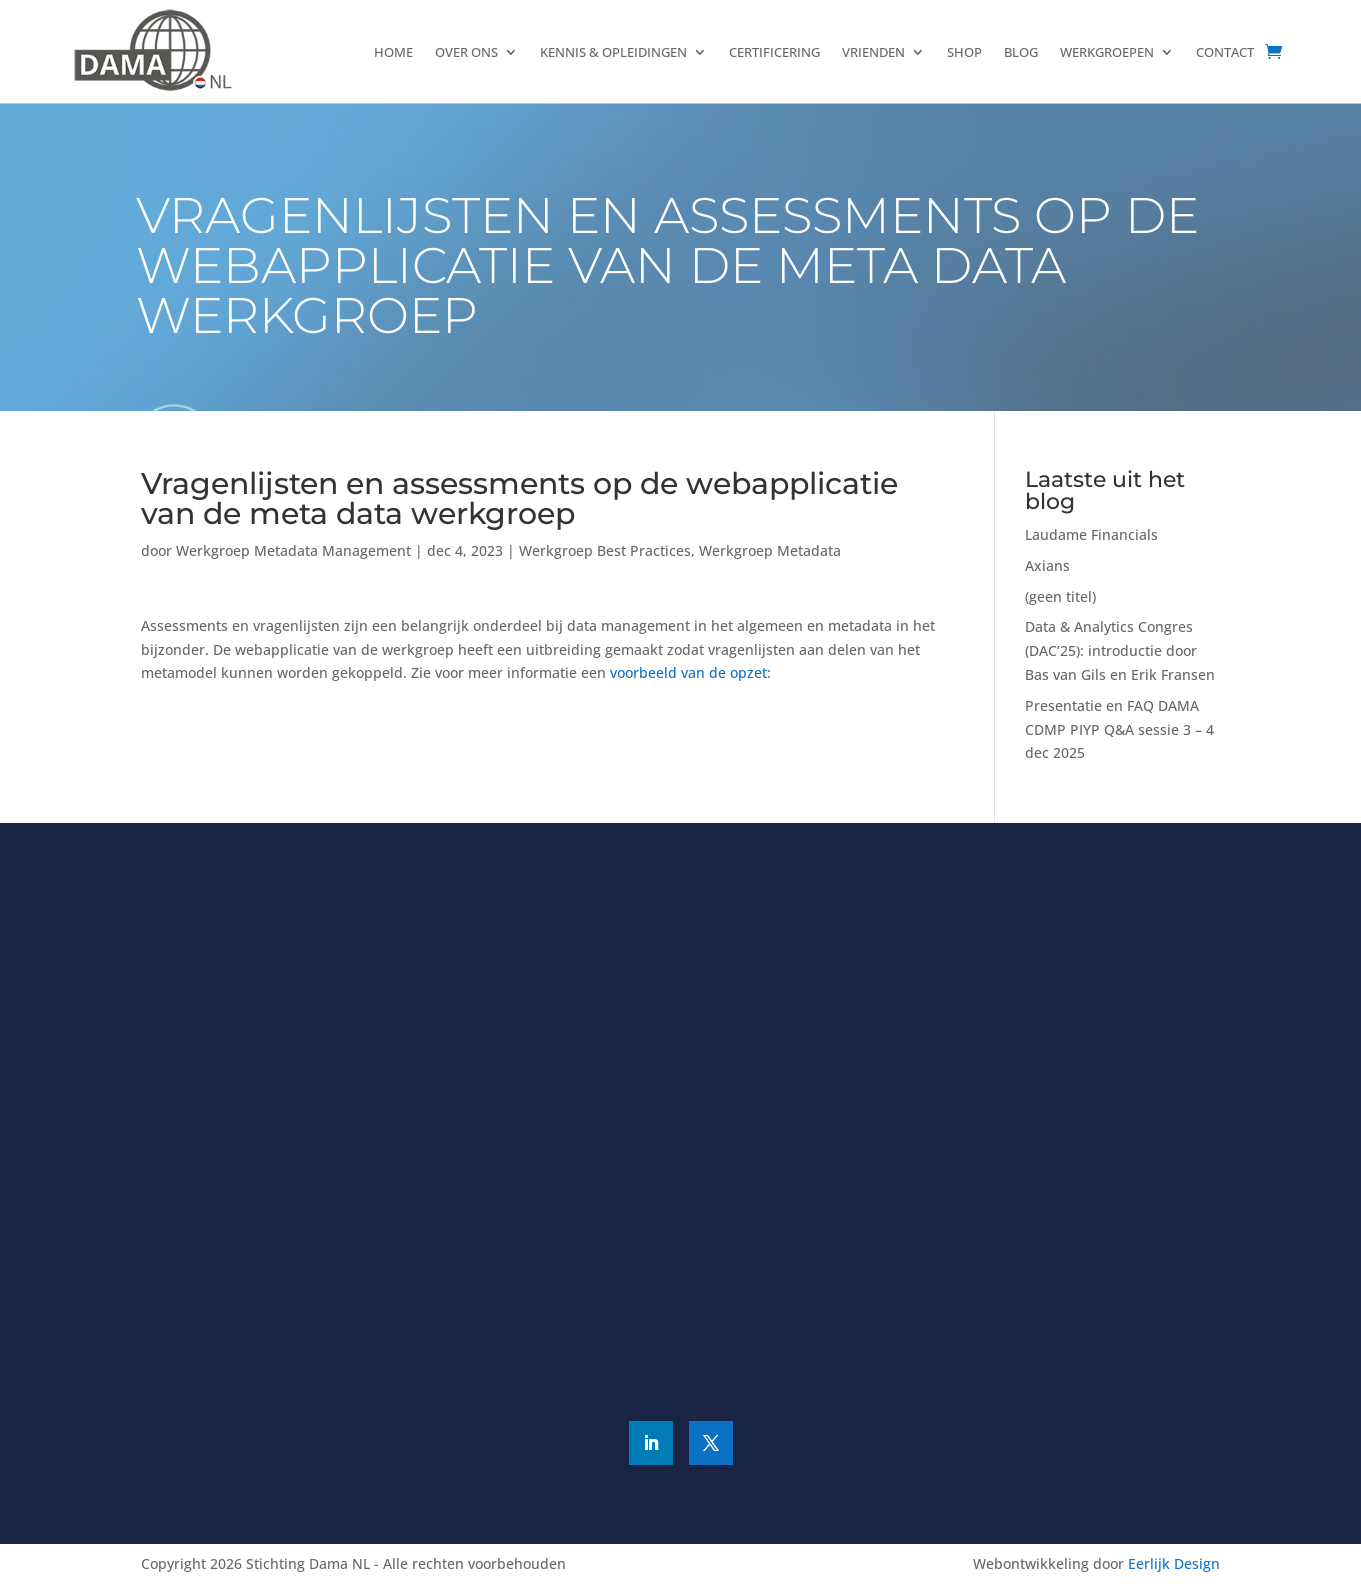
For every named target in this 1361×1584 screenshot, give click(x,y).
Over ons (466, 52)
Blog (1021, 52)
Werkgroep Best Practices (605, 550)
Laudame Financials (1091, 534)
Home (393, 52)
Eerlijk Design (1174, 1563)
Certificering (774, 52)
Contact (1225, 52)
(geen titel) (1060, 596)
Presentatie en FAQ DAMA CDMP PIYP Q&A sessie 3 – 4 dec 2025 (1119, 729)
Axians (1047, 565)
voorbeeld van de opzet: (692, 672)
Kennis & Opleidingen (613, 52)
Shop (964, 52)
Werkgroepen (1107, 52)
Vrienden (873, 52)
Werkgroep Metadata (770, 550)
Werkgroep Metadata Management (293, 550)
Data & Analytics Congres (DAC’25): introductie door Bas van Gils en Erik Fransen (1120, 650)
